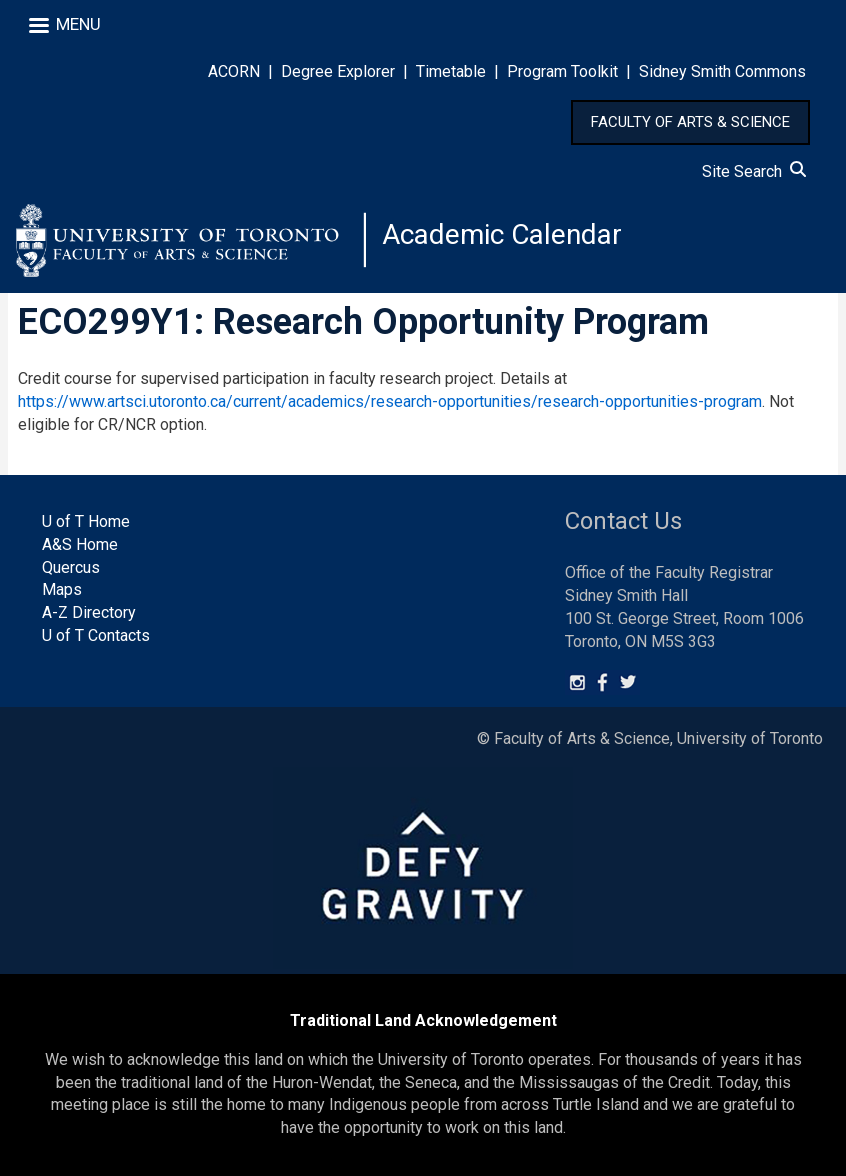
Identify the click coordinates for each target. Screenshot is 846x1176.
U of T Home (86, 521)
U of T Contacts (96, 635)
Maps (62, 589)
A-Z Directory (89, 612)
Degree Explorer (338, 71)
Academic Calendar (502, 234)
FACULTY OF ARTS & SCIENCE (690, 122)
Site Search (754, 171)
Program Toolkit (562, 71)
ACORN (234, 71)
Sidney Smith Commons (722, 71)
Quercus (71, 567)
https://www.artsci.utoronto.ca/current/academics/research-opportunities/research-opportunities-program (390, 401)
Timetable (451, 71)
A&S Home (80, 544)
